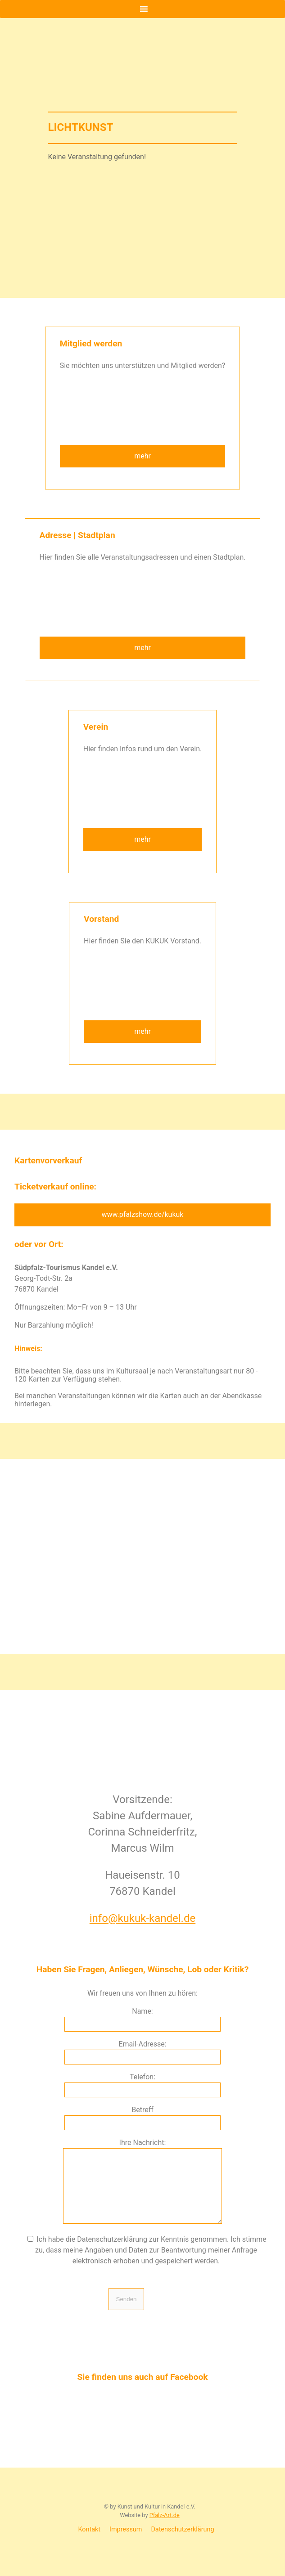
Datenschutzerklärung (182, 2543)
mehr (142, 456)
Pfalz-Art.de (164, 2528)
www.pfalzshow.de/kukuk (143, 1214)
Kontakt (89, 2543)
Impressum (125, 2543)
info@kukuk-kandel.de (142, 1918)
